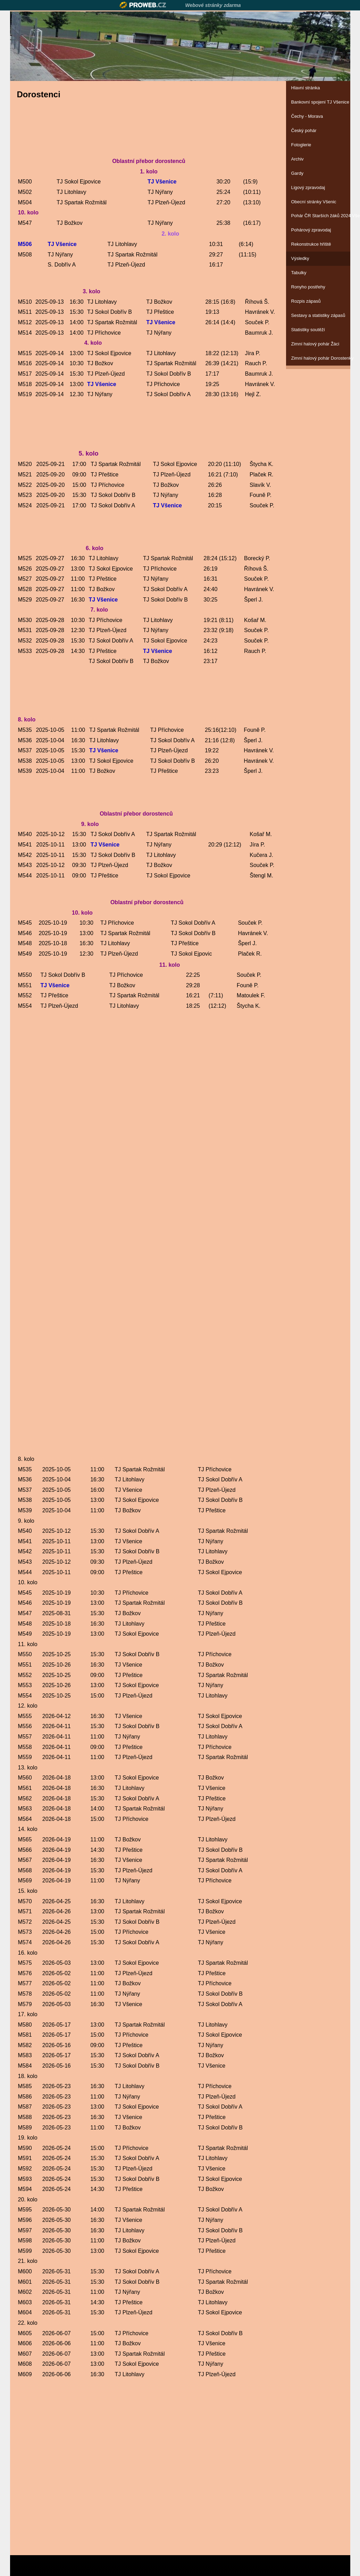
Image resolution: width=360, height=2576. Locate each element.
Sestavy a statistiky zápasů (318, 315)
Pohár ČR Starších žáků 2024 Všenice (318, 215)
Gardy (297, 173)
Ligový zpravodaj (308, 187)
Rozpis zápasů (306, 301)
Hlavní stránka (305, 87)
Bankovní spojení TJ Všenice (318, 102)
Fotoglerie (301, 144)
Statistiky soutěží (308, 329)
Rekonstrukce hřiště (311, 244)
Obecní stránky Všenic (313, 201)
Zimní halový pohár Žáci (315, 343)
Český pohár (304, 130)
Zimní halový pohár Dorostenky (318, 358)
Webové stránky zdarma (213, 5)
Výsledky (300, 258)
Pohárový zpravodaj (311, 229)
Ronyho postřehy (308, 286)
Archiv (297, 159)
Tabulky (299, 272)
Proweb (142, 5)
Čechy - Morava (307, 116)
